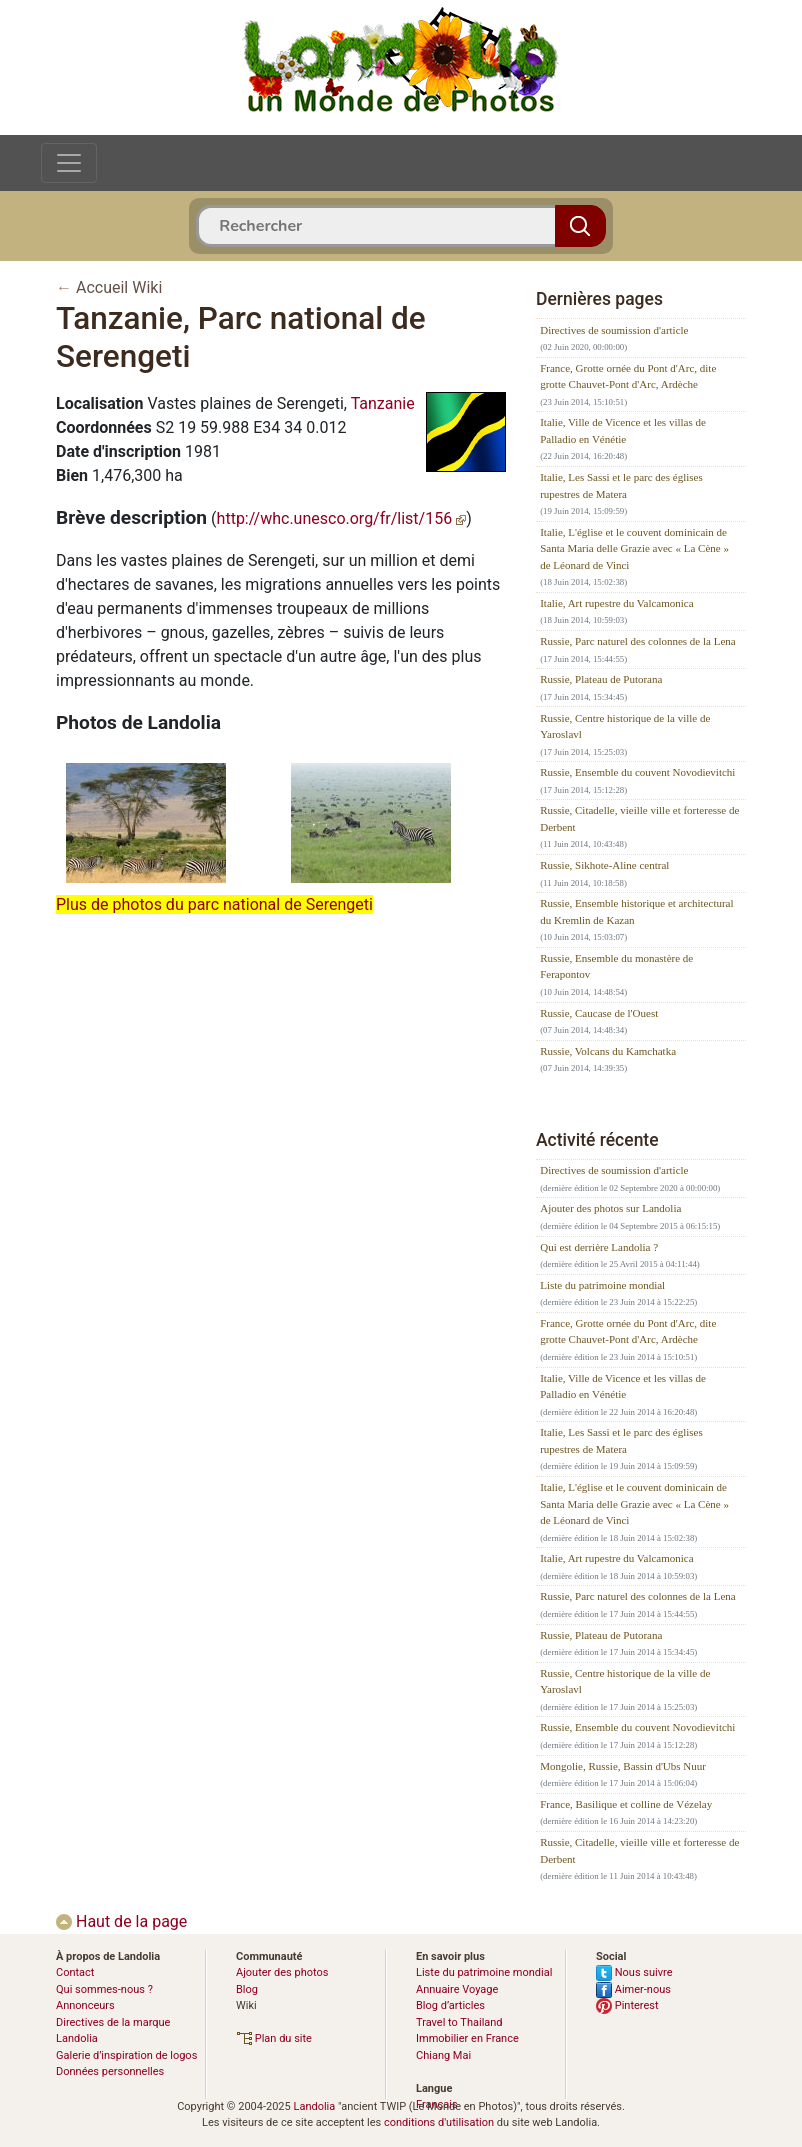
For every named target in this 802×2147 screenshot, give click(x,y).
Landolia (314, 2106)
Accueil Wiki (119, 287)
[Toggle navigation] (69, 163)
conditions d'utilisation (439, 2122)
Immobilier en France (467, 2038)
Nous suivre (634, 1972)
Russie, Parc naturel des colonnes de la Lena (638, 641)
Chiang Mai (443, 2055)
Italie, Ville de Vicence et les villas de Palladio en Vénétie (623, 430)
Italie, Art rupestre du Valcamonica (616, 603)
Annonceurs (85, 2005)
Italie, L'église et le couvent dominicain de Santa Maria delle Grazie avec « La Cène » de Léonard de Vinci (634, 548)
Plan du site (274, 2038)
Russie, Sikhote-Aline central (604, 865)
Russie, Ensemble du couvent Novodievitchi (637, 772)
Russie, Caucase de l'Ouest (599, 1013)
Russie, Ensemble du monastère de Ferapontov (616, 966)
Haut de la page (121, 1921)
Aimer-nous (633, 1989)
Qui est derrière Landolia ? (599, 1247)
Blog (247, 1989)
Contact (75, 1972)
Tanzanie (383, 403)
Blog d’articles (450, 2005)
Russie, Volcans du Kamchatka (608, 1051)
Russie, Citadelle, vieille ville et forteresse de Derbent (639, 818)
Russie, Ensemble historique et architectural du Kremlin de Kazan (636, 911)
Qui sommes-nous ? (104, 1989)
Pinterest (627, 2005)
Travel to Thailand (459, 2022)
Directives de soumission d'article (614, 330)
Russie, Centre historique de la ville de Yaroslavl (625, 726)
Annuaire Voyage (457, 1989)
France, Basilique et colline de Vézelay (626, 1804)
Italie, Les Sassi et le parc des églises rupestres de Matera (621, 485)
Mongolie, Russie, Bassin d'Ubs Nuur (623, 1766)
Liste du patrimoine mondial (602, 1285)
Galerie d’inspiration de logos (126, 2055)
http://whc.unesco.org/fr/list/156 (342, 518)
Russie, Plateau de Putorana (601, 679)
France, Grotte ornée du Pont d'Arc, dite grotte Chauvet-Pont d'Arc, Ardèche (628, 376)
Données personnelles (110, 2071)
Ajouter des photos (282, 1972)
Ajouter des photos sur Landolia (610, 1208)
